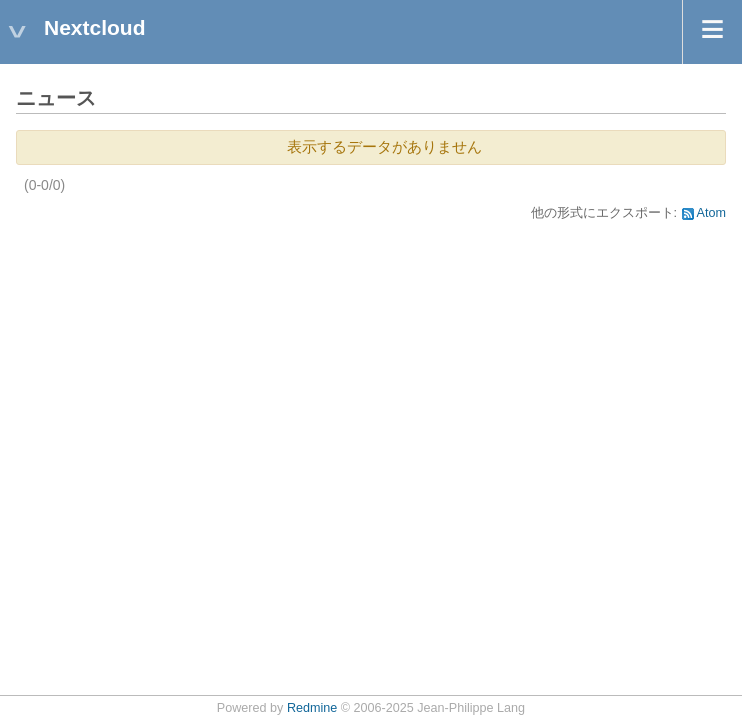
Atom (711, 213)
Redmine (312, 708)
